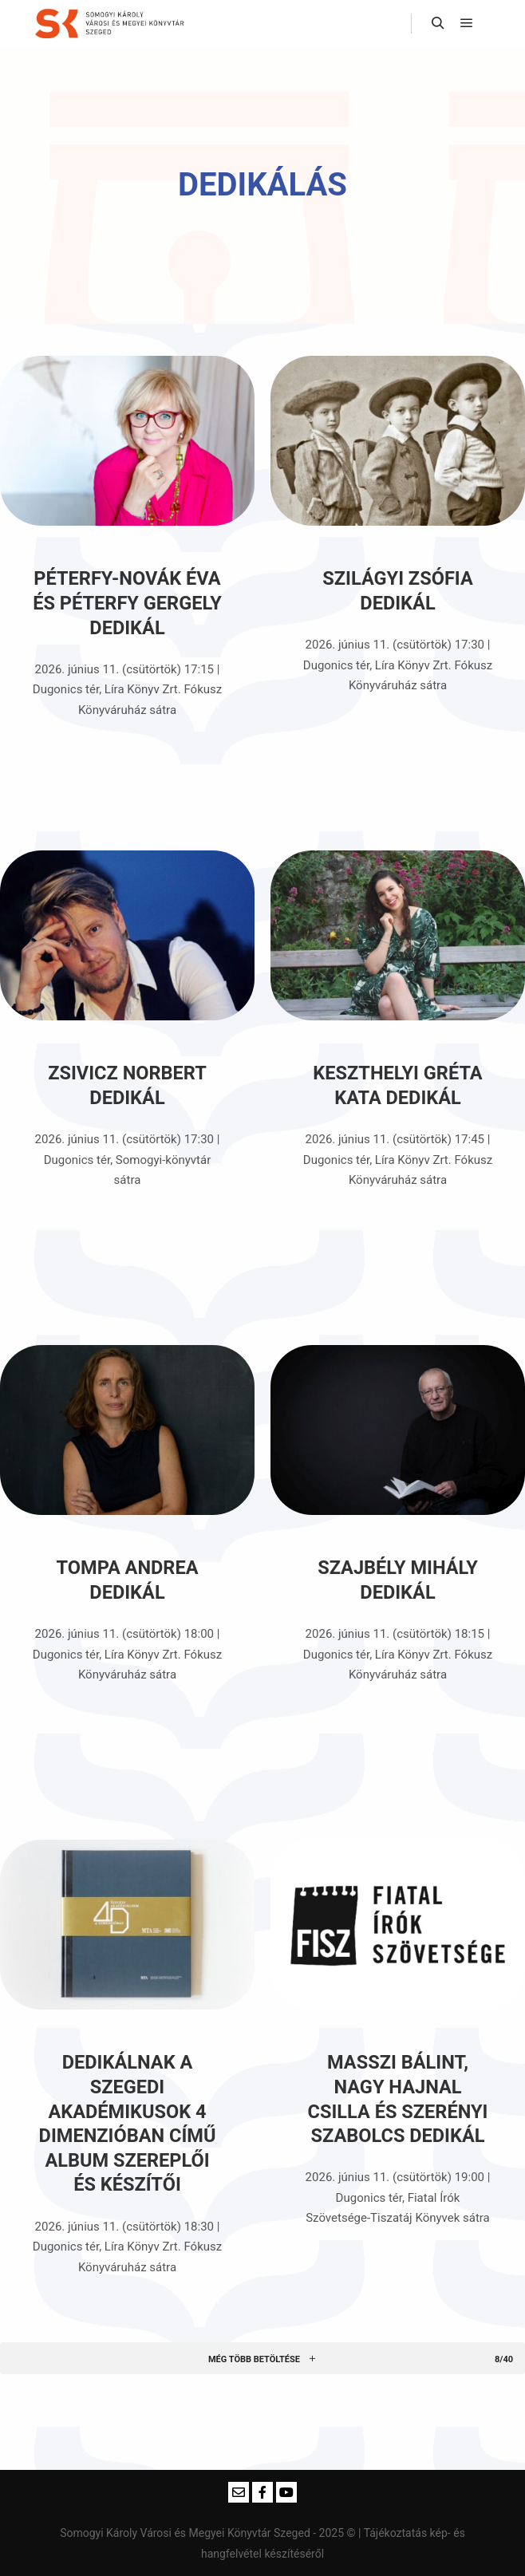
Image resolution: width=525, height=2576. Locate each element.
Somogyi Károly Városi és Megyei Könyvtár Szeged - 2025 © (209, 2533)
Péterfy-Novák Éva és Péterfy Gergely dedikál (127, 602)
